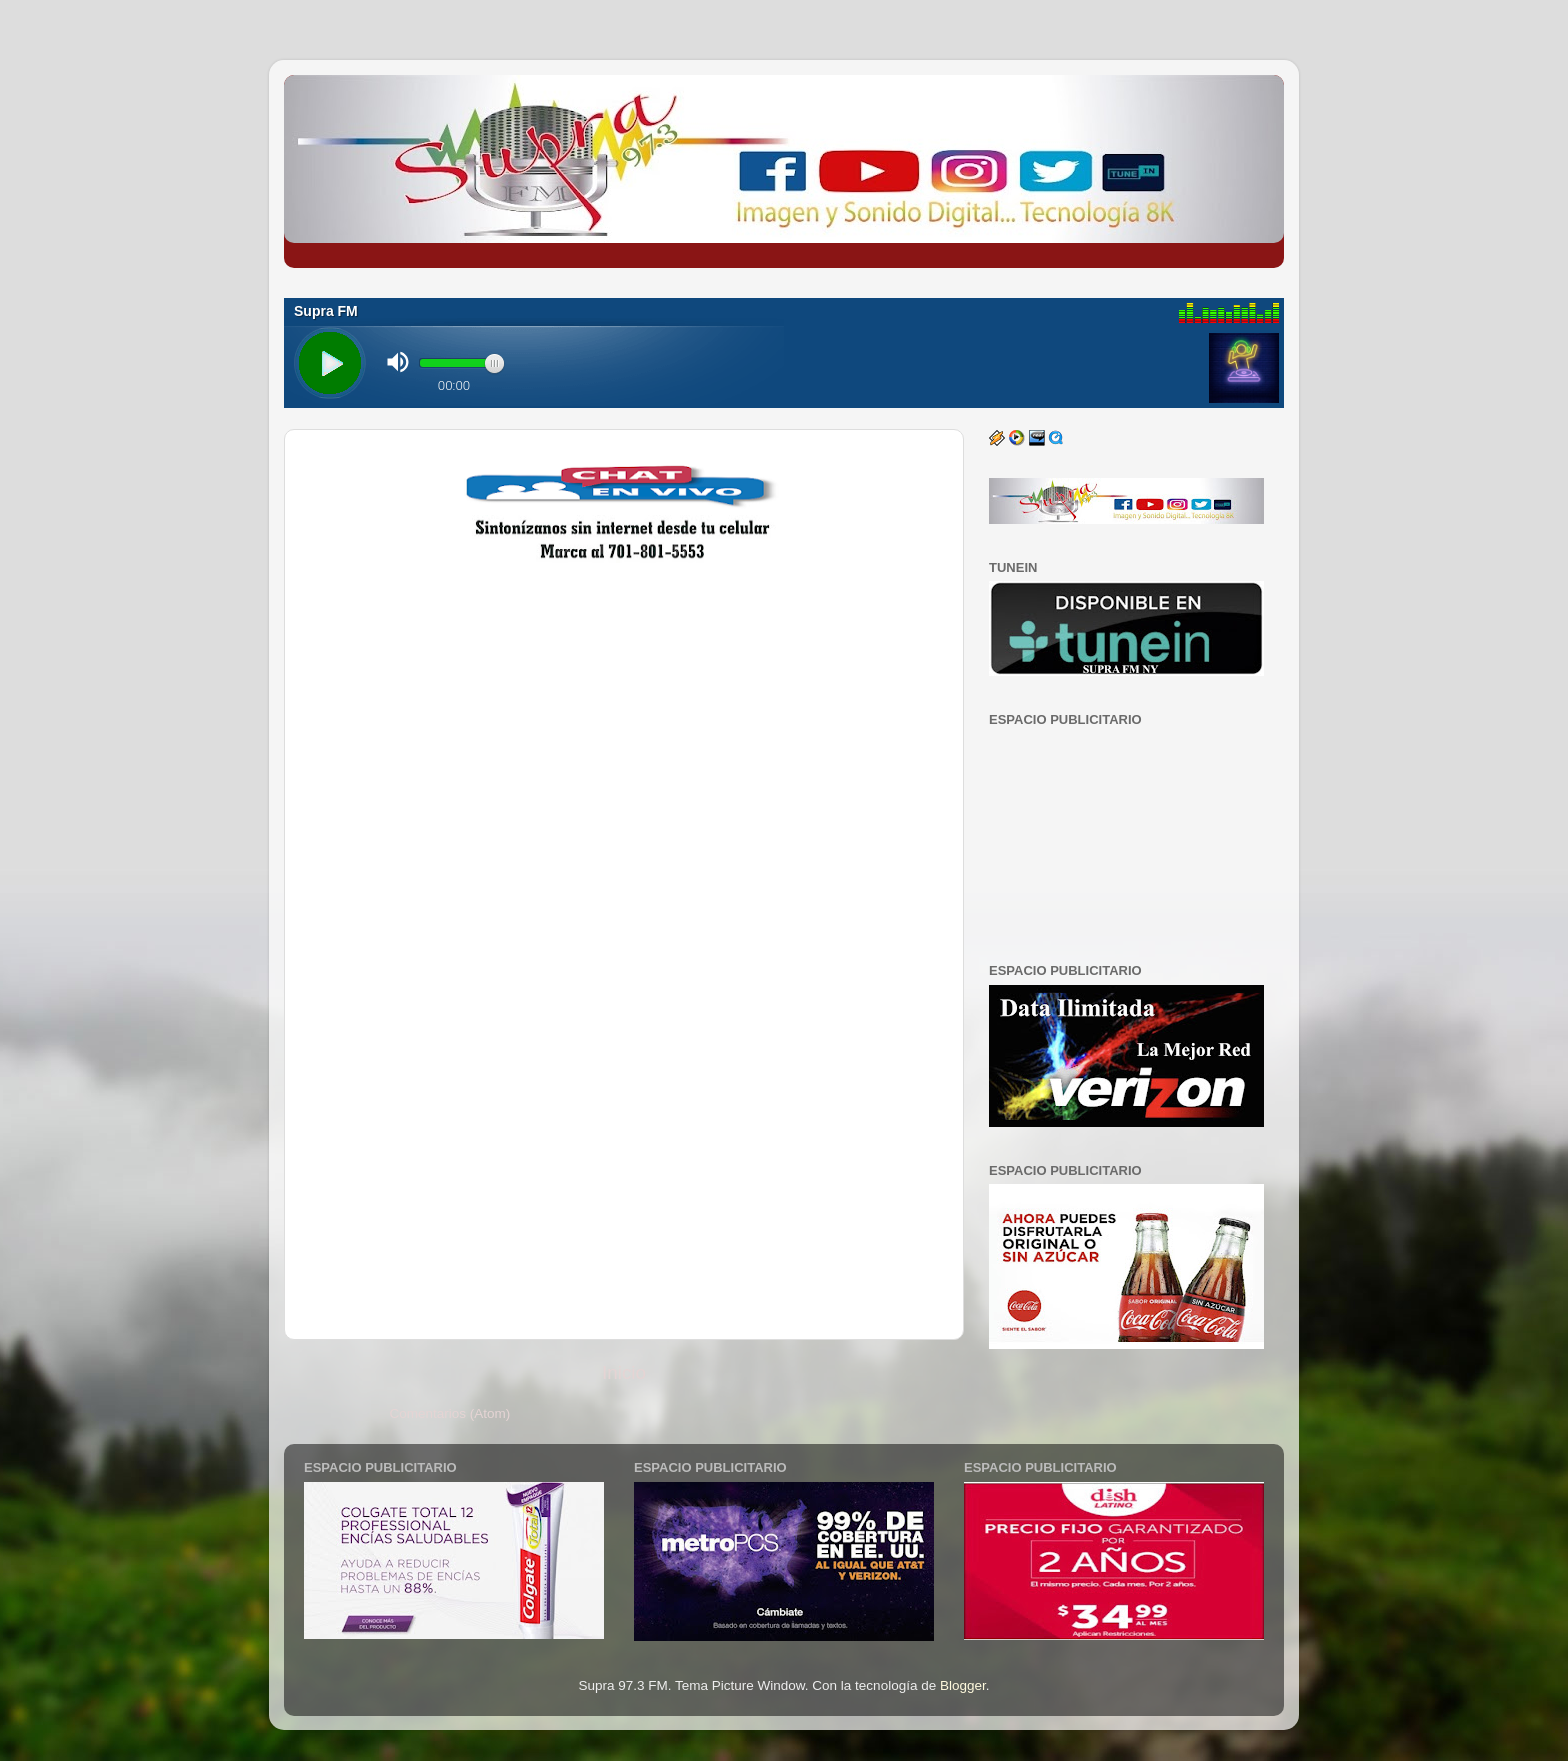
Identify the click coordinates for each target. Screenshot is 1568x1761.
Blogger (963, 1685)
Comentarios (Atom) (450, 1413)
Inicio (624, 1372)
